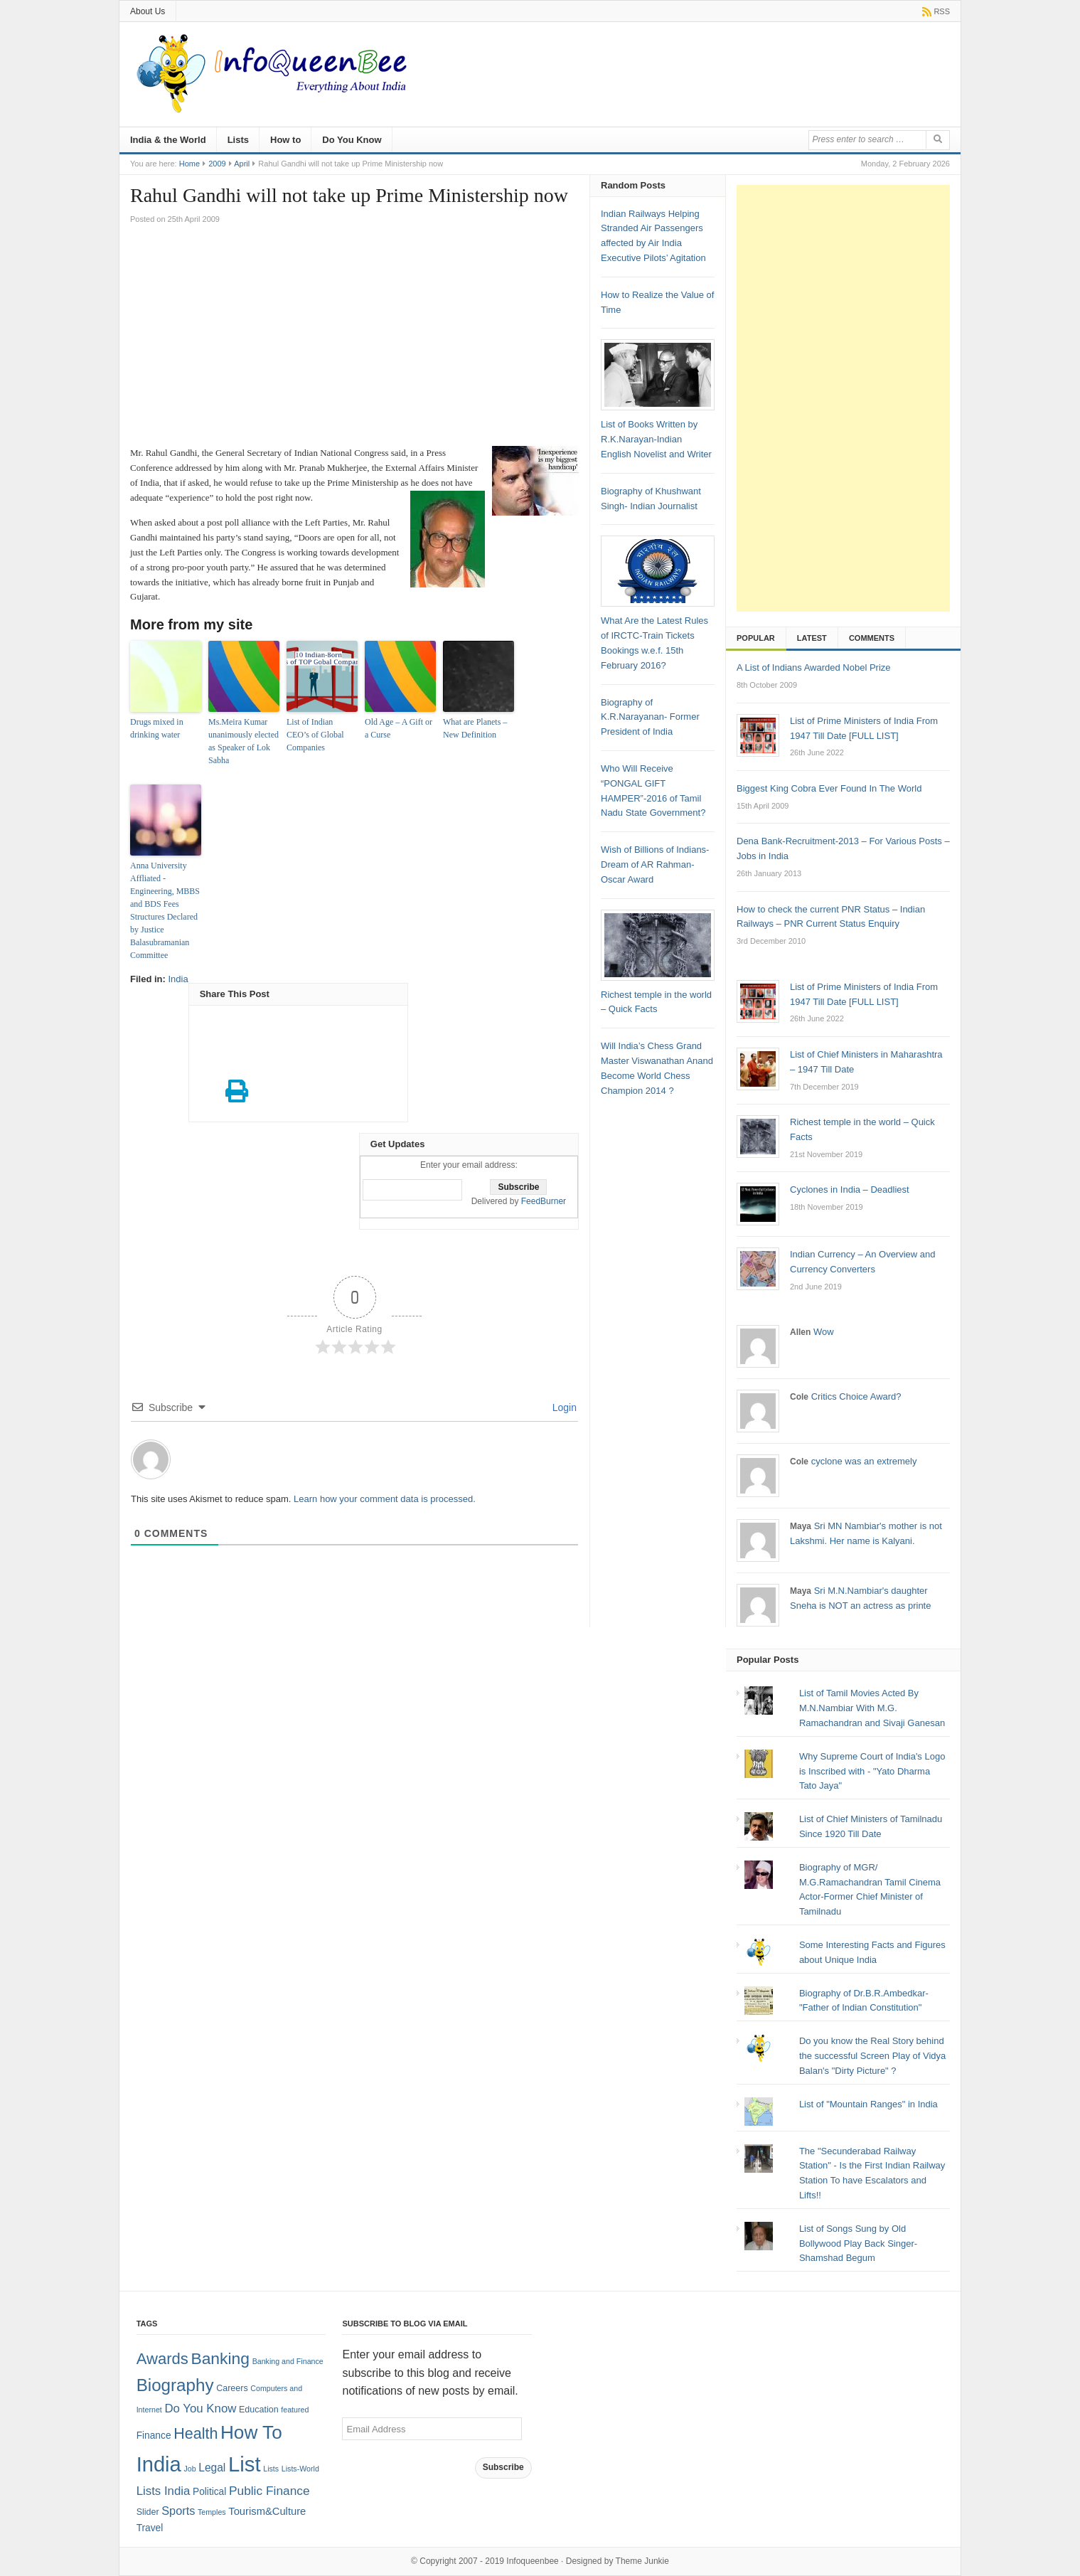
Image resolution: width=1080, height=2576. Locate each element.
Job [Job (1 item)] (189, 2468)
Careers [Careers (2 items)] (231, 2388)
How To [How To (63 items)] (251, 2432)
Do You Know (351, 139)
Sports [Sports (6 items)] (178, 2510)
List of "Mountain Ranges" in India (868, 2104)
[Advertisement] (354, 339)
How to (285, 139)
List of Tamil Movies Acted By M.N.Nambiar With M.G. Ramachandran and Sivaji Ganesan (872, 1708)
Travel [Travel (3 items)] (150, 2528)
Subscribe (503, 2467)
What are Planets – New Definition (475, 728)
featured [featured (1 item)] (295, 2409)
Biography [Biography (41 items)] (175, 2385)
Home (189, 163)
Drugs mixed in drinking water (156, 728)
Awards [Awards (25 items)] (162, 2359)
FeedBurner (543, 1201)
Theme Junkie (642, 2561)
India (178, 979)
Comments (871, 638)
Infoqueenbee (532, 2561)
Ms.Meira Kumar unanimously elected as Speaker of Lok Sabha (243, 741)
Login (563, 1407)
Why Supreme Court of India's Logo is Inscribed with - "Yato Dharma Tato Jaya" (872, 1771)
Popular (756, 638)
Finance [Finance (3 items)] (154, 2435)
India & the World (168, 139)
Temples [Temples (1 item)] (212, 2512)
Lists (238, 139)
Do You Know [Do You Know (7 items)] (200, 2408)
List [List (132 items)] (244, 2464)
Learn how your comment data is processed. (385, 1499)
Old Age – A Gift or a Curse (398, 728)
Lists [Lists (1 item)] (271, 2468)
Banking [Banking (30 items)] (220, 2358)
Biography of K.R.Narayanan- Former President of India (650, 717)
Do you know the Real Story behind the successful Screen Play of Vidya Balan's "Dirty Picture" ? (872, 2055)
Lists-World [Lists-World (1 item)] (300, 2468)
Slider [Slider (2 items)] (148, 2512)
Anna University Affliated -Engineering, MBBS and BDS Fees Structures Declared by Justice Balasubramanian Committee (165, 910)
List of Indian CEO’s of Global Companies (315, 734)
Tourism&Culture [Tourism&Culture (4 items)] (267, 2511)
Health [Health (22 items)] (195, 2433)
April (242, 163)
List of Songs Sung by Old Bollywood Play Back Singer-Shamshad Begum (858, 2243)
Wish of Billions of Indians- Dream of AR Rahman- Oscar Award (655, 864)
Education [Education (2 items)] (259, 2410)
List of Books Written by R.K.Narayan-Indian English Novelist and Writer (656, 439)
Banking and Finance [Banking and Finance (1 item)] (288, 2361)
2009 (216, 163)
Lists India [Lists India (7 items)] (164, 2491)
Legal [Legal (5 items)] (211, 2467)
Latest (812, 638)
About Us (147, 11)
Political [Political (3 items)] (209, 2491)
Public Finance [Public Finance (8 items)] (269, 2491)
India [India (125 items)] (159, 2464)
